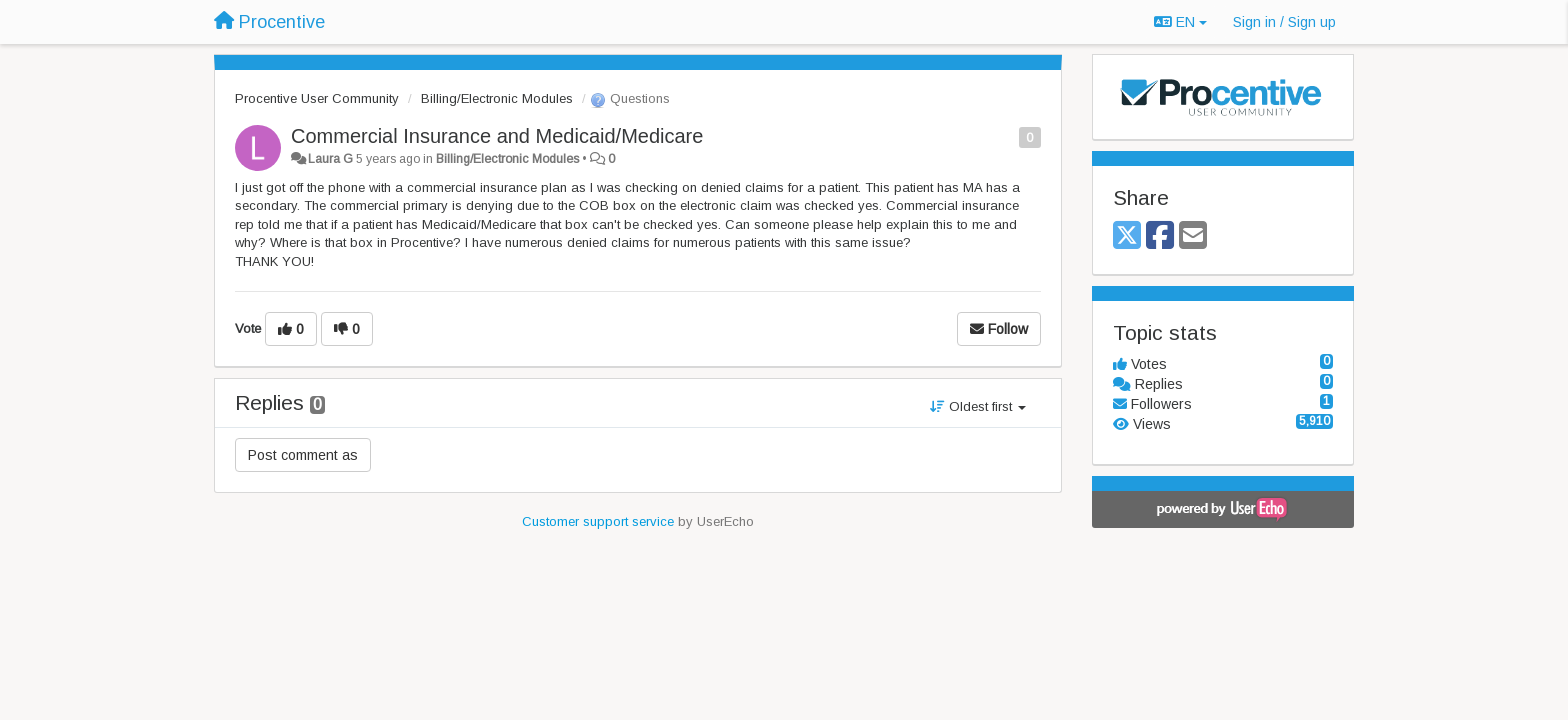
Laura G (330, 159)
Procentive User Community (317, 98)
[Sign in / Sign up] (1284, 22)
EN (1180, 22)
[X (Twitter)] (1127, 236)
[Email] (1193, 236)
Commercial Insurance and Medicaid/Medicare (497, 136)
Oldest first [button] (978, 406)
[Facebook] (1160, 236)
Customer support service (598, 521)
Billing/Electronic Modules (497, 98)
